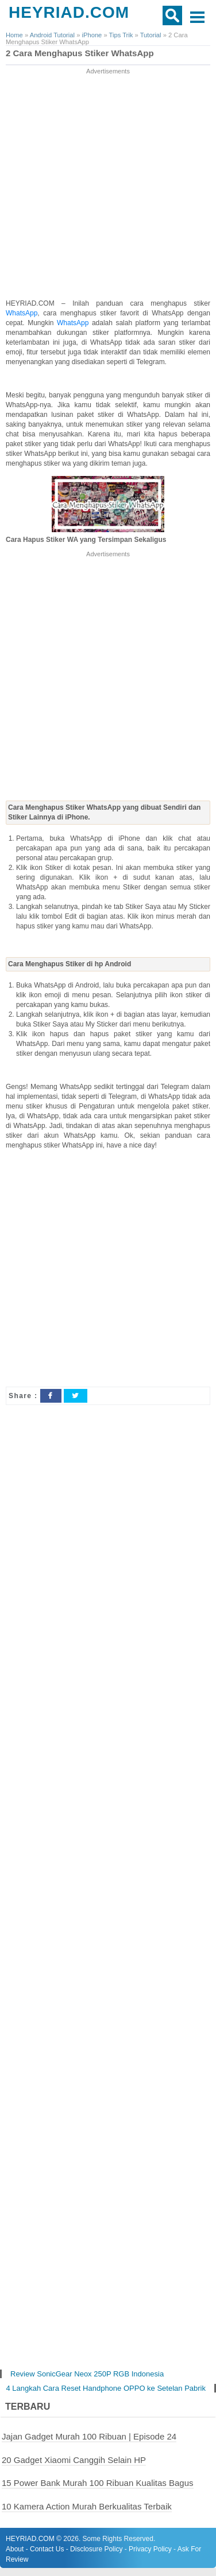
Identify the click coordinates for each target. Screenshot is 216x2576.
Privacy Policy (150, 2549)
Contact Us (47, 2549)
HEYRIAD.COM (69, 12)
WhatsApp (21, 313)
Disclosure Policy (96, 2549)
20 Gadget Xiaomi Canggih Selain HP (74, 2460)
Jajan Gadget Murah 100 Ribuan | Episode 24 (89, 2436)
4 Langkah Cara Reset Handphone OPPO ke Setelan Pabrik (106, 2388)
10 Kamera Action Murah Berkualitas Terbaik (87, 2506)
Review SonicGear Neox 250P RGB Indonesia (87, 2374)
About (15, 2549)
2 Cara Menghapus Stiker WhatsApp (80, 53)
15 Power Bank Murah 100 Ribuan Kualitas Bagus (98, 2483)
